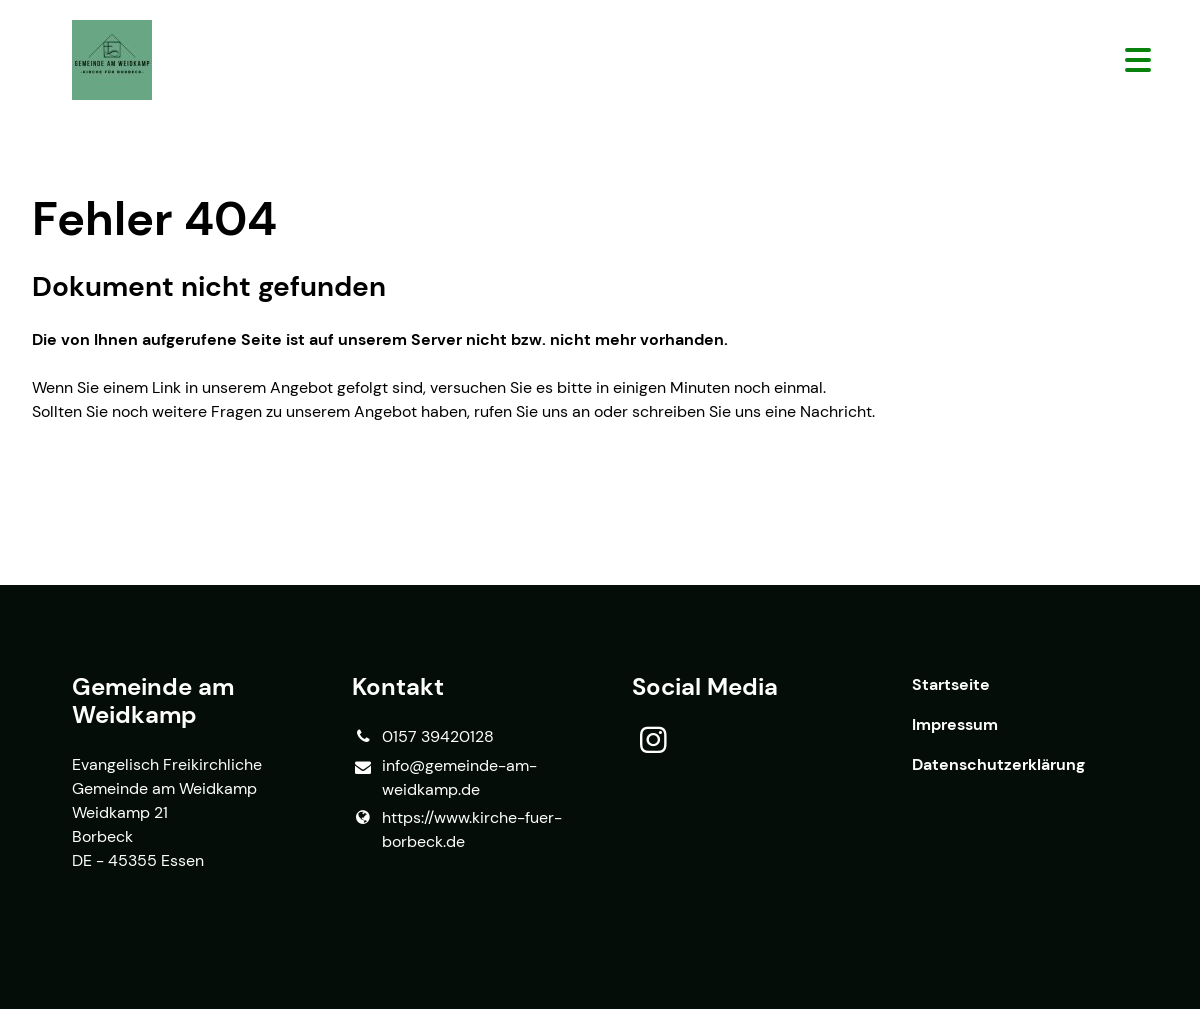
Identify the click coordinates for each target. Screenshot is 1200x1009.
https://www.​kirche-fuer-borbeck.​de (457, 830)
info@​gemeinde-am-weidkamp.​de (444, 778)
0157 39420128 (423, 737)
